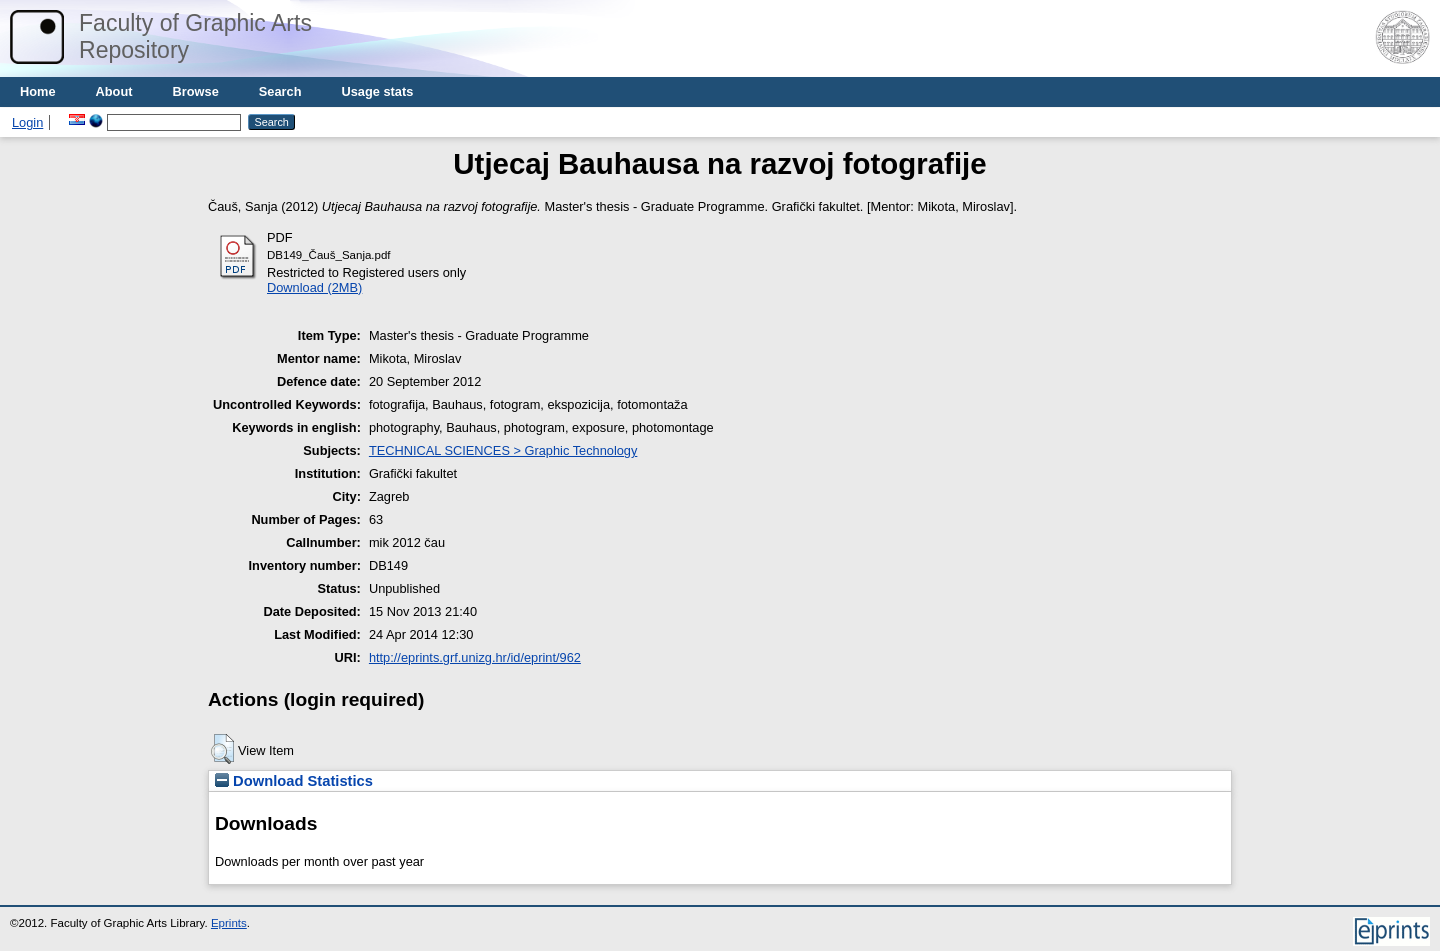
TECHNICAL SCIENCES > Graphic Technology (503, 450)
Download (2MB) (314, 287)
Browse (196, 91)
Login (27, 122)
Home (38, 91)
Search (280, 91)
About (114, 91)
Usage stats (377, 91)
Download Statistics (294, 781)
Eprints (229, 923)
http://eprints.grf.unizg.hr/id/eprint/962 (475, 657)
